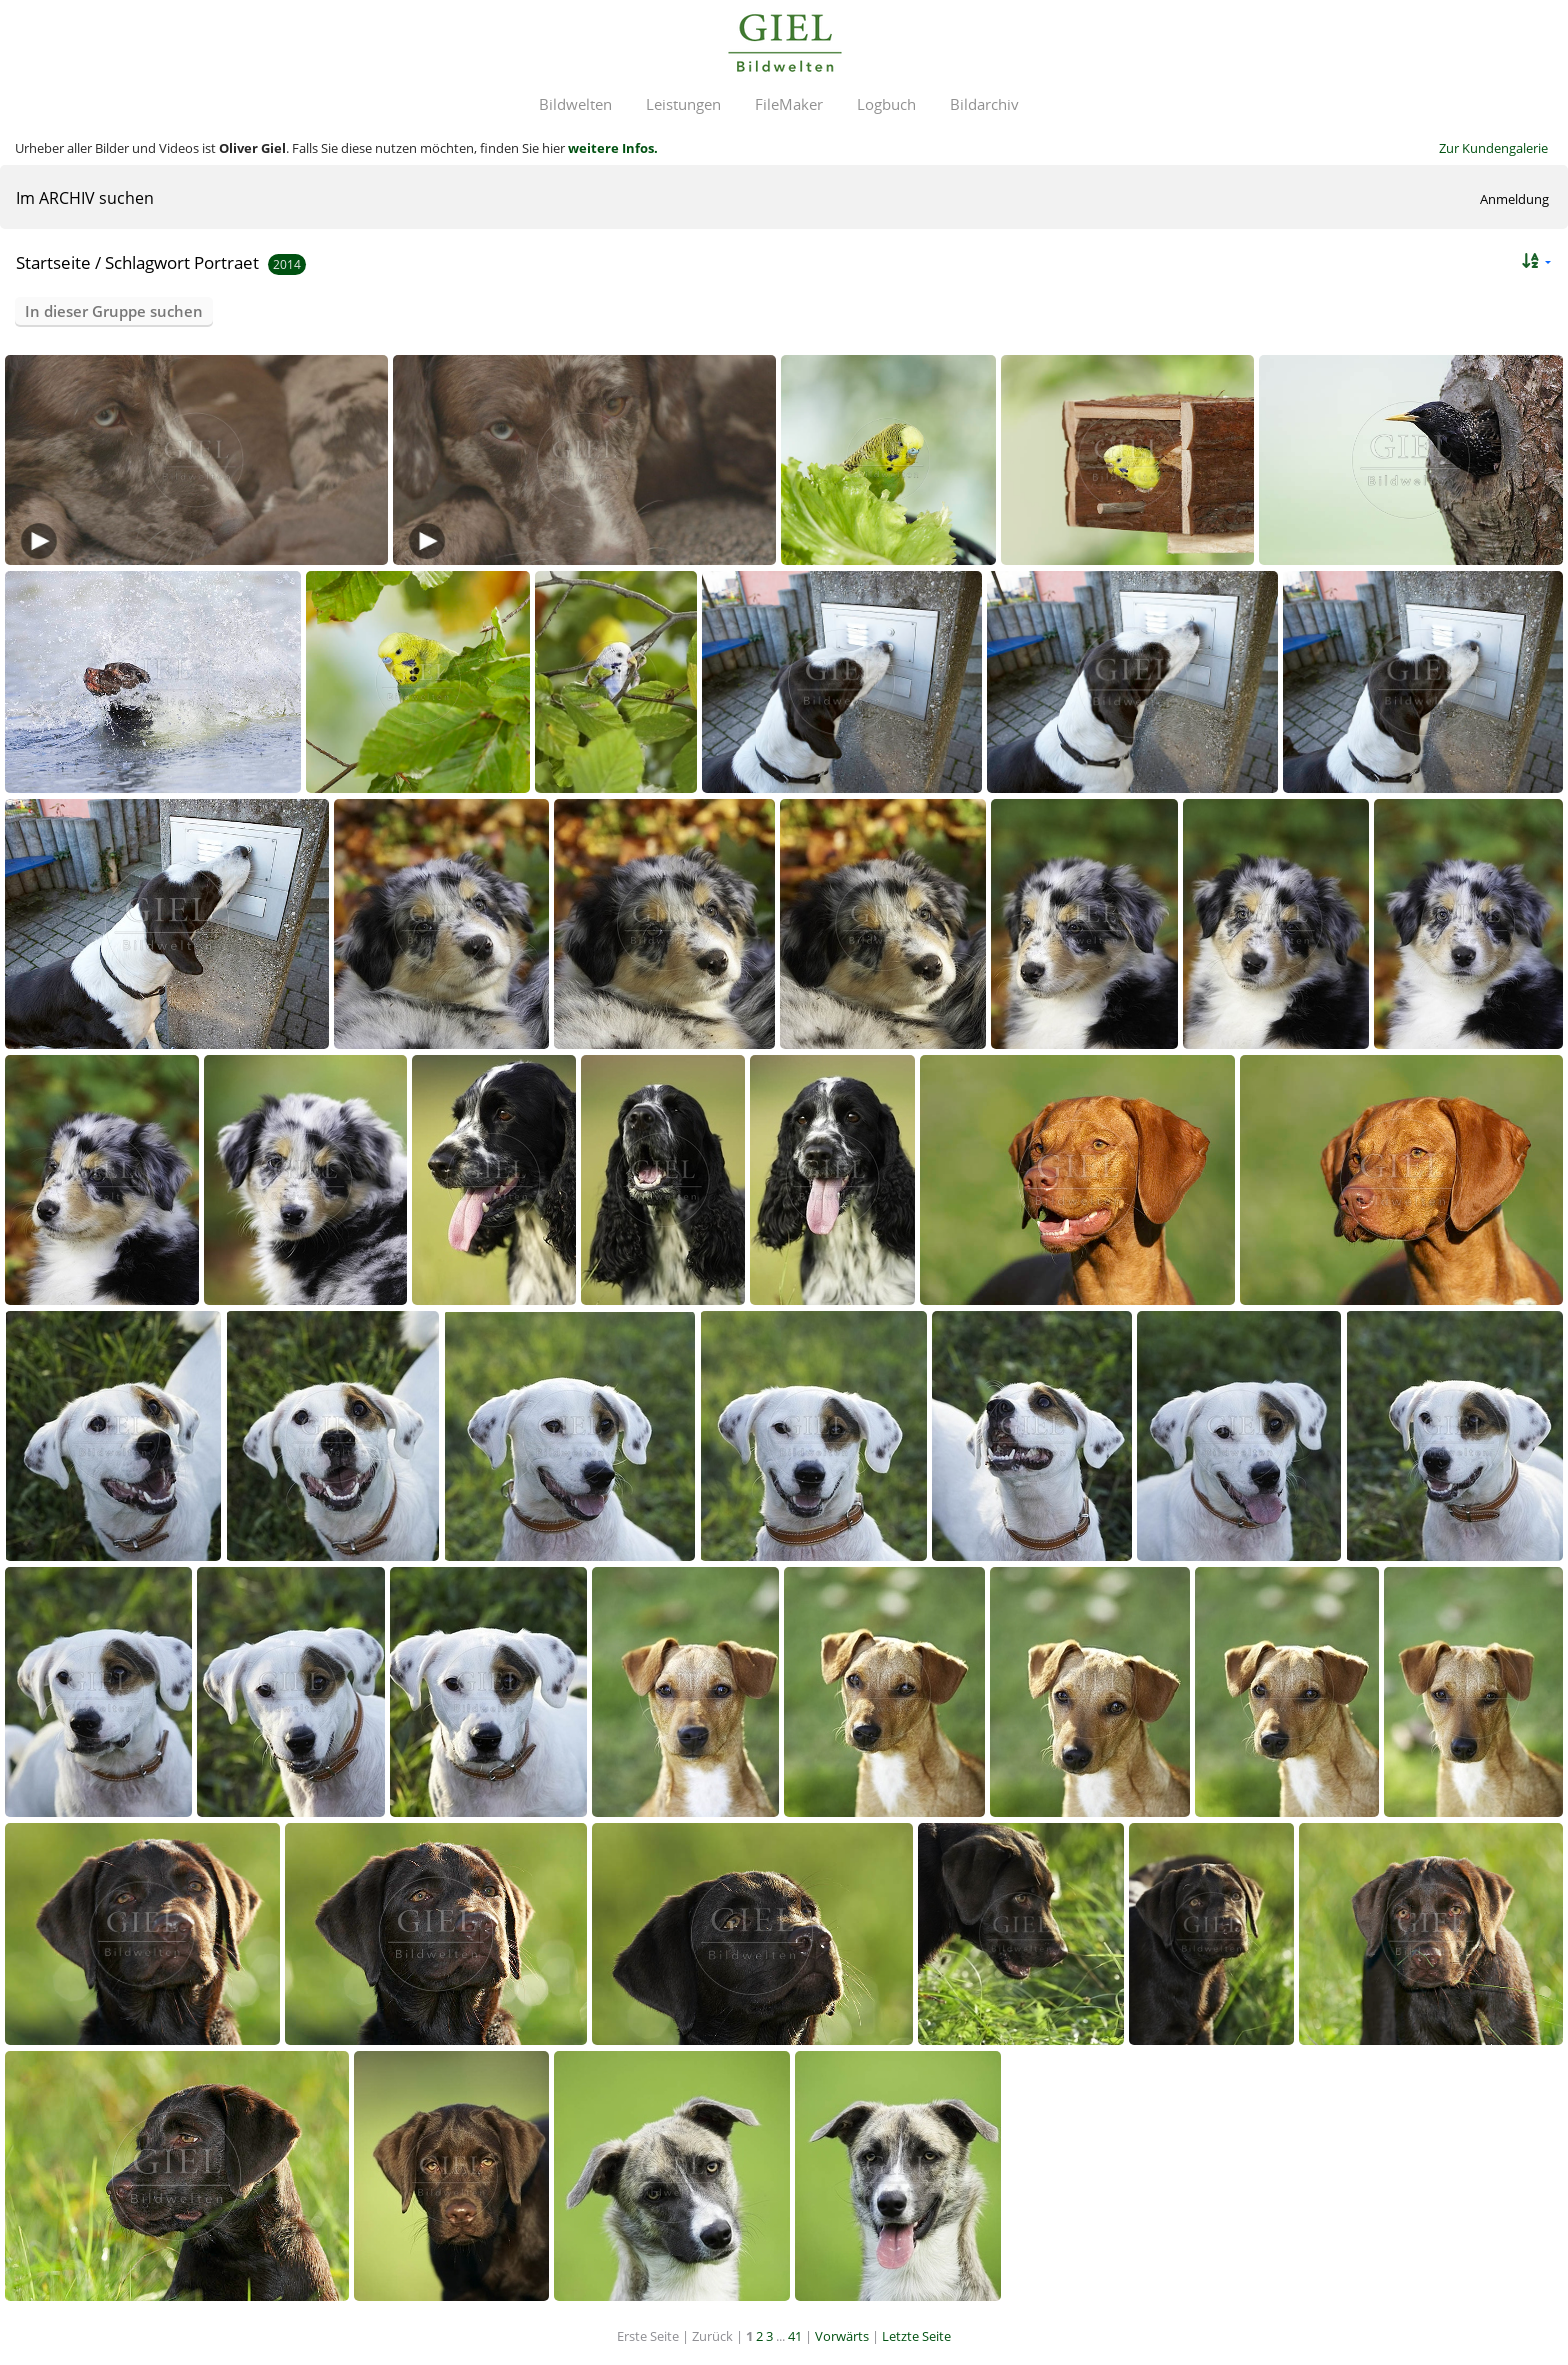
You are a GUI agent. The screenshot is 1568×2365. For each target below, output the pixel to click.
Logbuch (886, 104)
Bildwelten (575, 104)
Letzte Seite (916, 2336)
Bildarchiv (984, 104)
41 (795, 2336)
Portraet (226, 262)
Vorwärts (842, 2336)
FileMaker (789, 104)
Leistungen (683, 104)
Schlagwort (147, 262)
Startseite (53, 262)
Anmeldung (1514, 199)
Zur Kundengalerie (1493, 148)
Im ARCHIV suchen (85, 198)
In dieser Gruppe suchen (114, 311)
